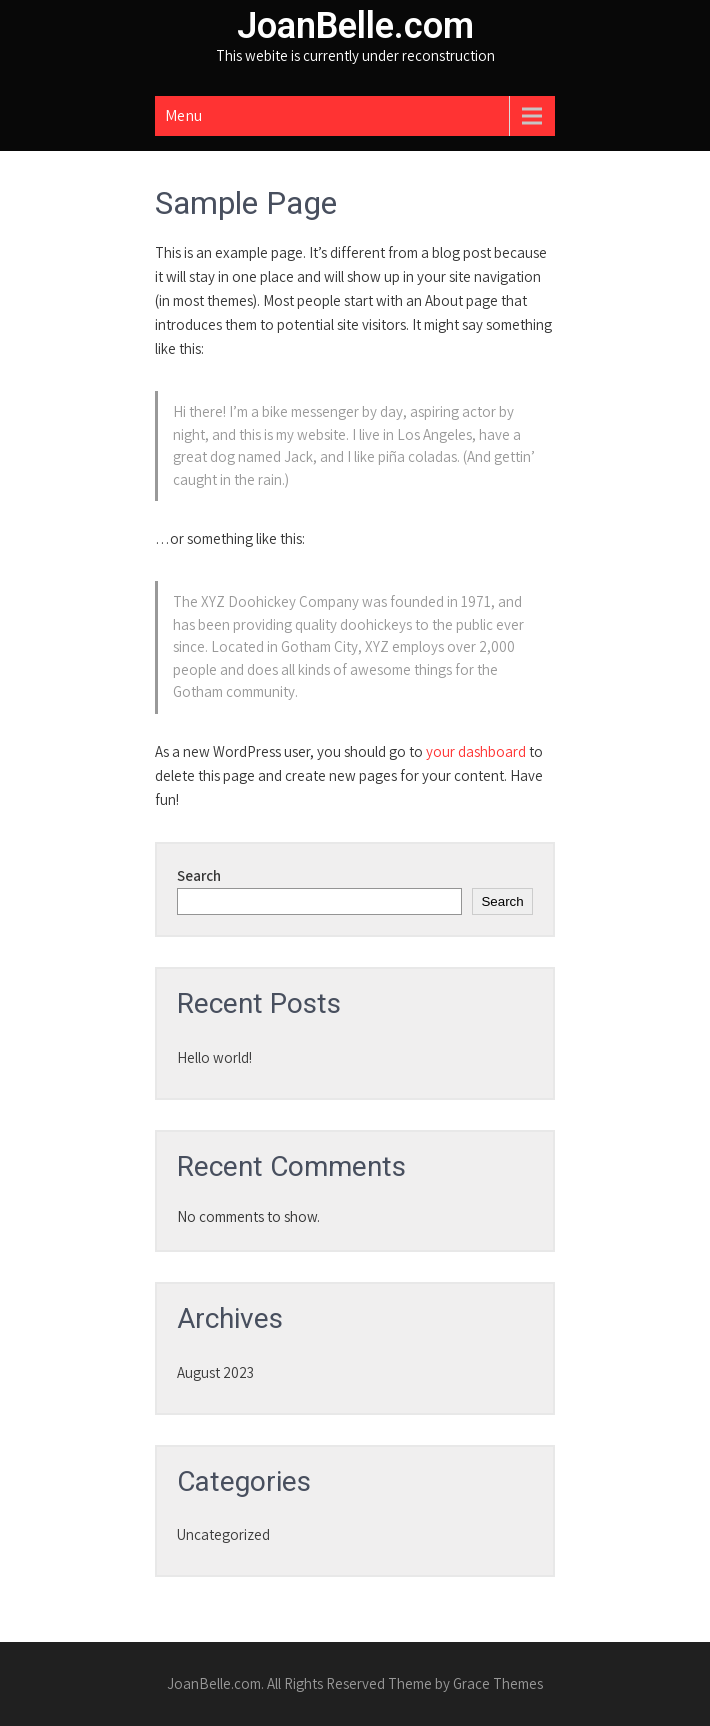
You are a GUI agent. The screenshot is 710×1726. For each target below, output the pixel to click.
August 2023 (215, 1372)
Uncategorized (223, 1534)
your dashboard (476, 751)
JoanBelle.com (355, 26)
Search (199, 875)
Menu (183, 115)
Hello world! (214, 1057)
